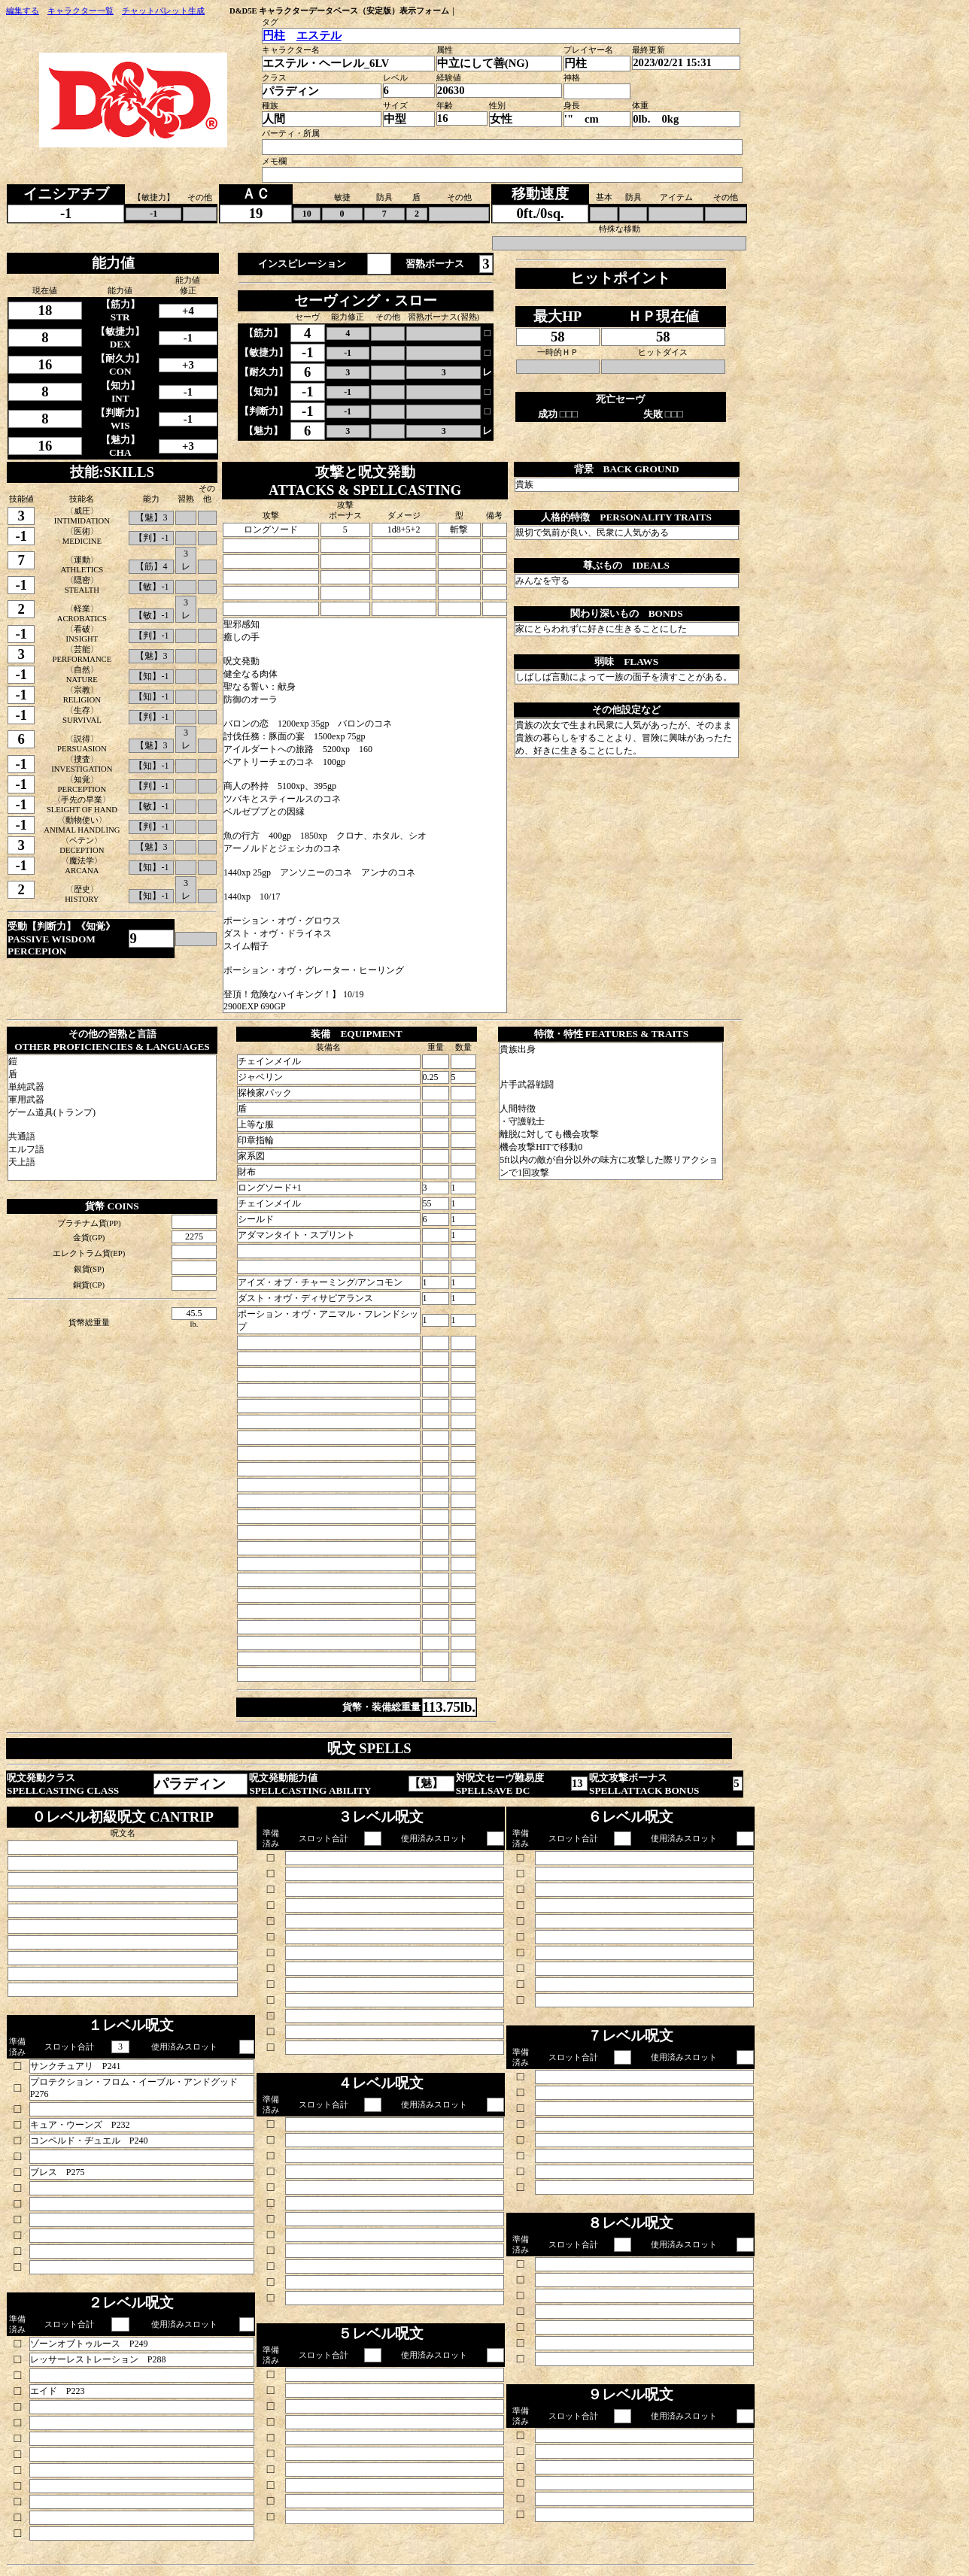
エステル (319, 35)
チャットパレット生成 (163, 11)
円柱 (274, 35)
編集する (22, 11)
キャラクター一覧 (80, 11)
